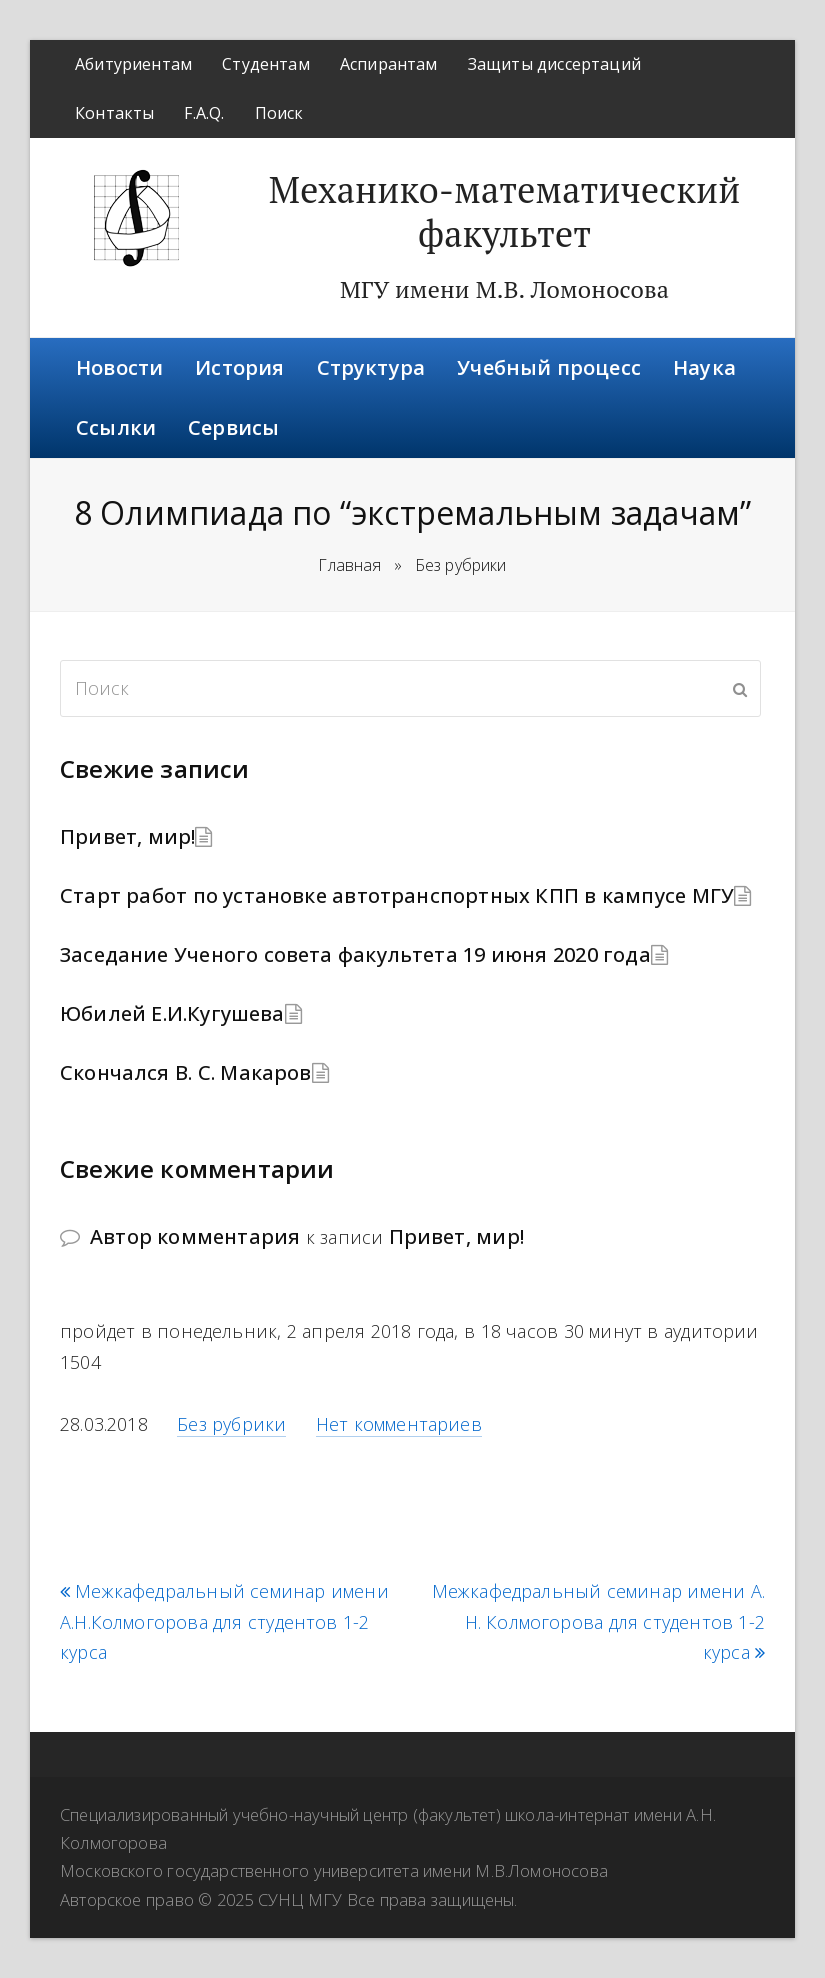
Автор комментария (195, 1236)
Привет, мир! (127, 836)
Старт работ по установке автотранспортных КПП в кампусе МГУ (397, 895)
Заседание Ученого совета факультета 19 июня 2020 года (355, 954)
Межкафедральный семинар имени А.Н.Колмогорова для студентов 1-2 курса (224, 1622)
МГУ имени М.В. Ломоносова (504, 289)
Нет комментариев (399, 1424)
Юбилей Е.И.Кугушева (172, 1013)
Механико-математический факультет (505, 211)
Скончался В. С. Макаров (186, 1072)
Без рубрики (231, 1424)
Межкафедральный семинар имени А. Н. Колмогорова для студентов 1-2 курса (598, 1622)
